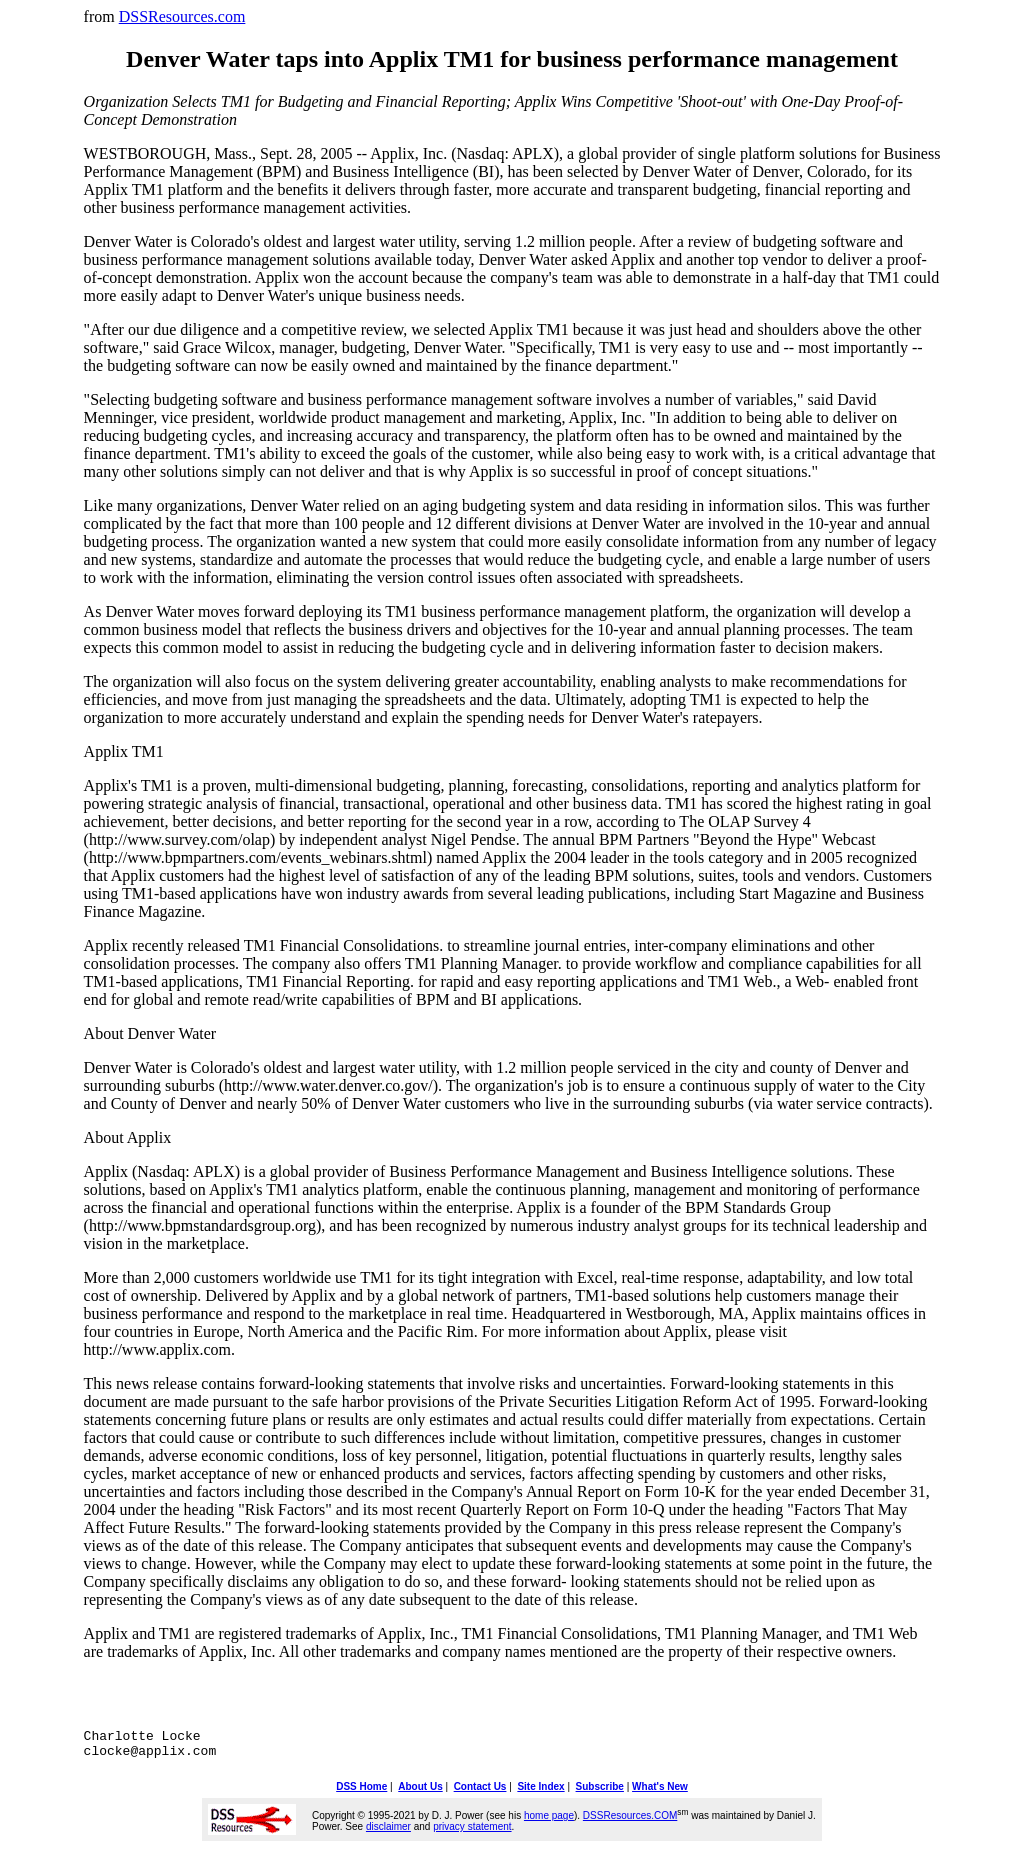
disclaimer (388, 1832)
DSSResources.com (182, 16)
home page (549, 1821)
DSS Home (361, 1792)
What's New (660, 1792)
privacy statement (472, 1832)
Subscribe (600, 1792)
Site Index (540, 1792)
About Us (420, 1792)
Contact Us (480, 1792)
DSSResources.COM (630, 1821)
